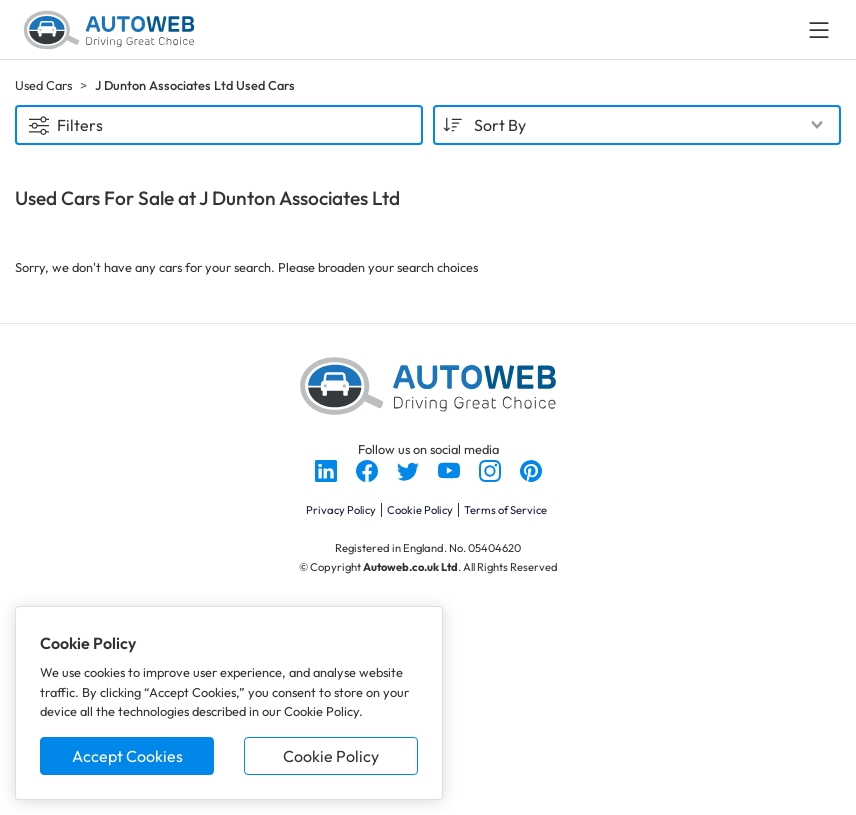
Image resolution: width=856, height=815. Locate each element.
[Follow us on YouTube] (450, 469)
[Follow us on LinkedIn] (327, 469)
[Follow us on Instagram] (491, 469)
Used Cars (43, 85)
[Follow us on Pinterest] (531, 469)
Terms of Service (505, 510)
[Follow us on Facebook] (368, 469)
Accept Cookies (127, 756)
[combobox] (637, 125)
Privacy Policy (341, 510)
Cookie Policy (331, 756)
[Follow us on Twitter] (409, 469)
